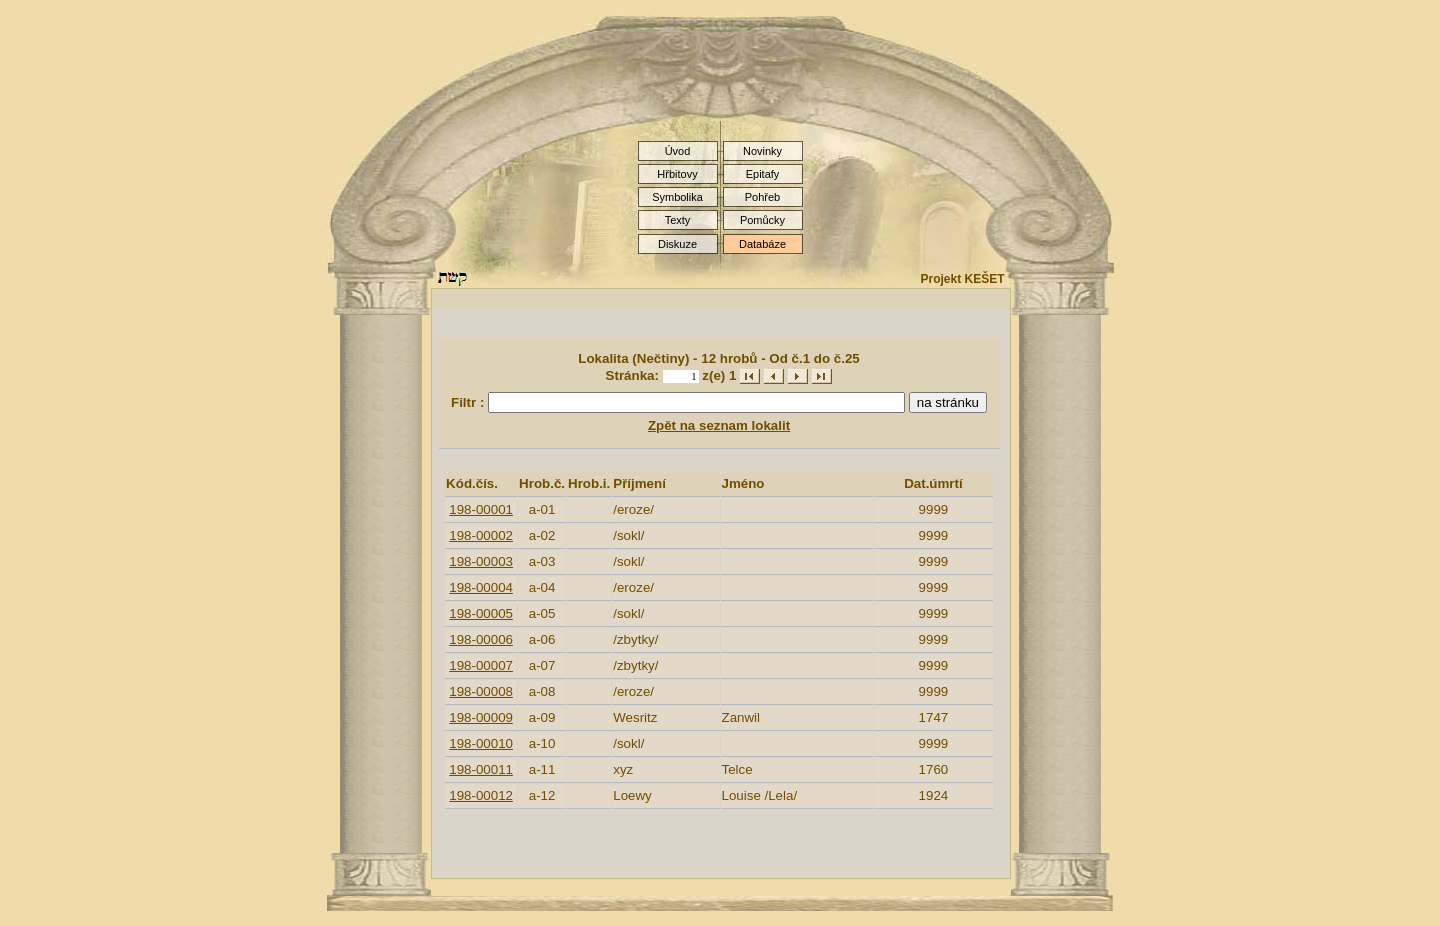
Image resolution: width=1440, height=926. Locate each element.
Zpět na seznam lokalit (719, 425)
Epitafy (763, 174)
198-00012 (481, 795)
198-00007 (481, 665)
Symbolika (677, 197)
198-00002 (481, 535)
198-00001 (481, 509)
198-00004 (481, 587)
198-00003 (481, 561)
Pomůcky (762, 220)
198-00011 (481, 769)
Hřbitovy (677, 174)
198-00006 (481, 639)
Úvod (678, 151)
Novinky (762, 151)
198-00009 (481, 717)
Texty (678, 220)
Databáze (762, 244)
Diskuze (677, 244)
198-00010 (481, 743)
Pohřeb (762, 197)
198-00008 (481, 691)
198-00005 (481, 613)
